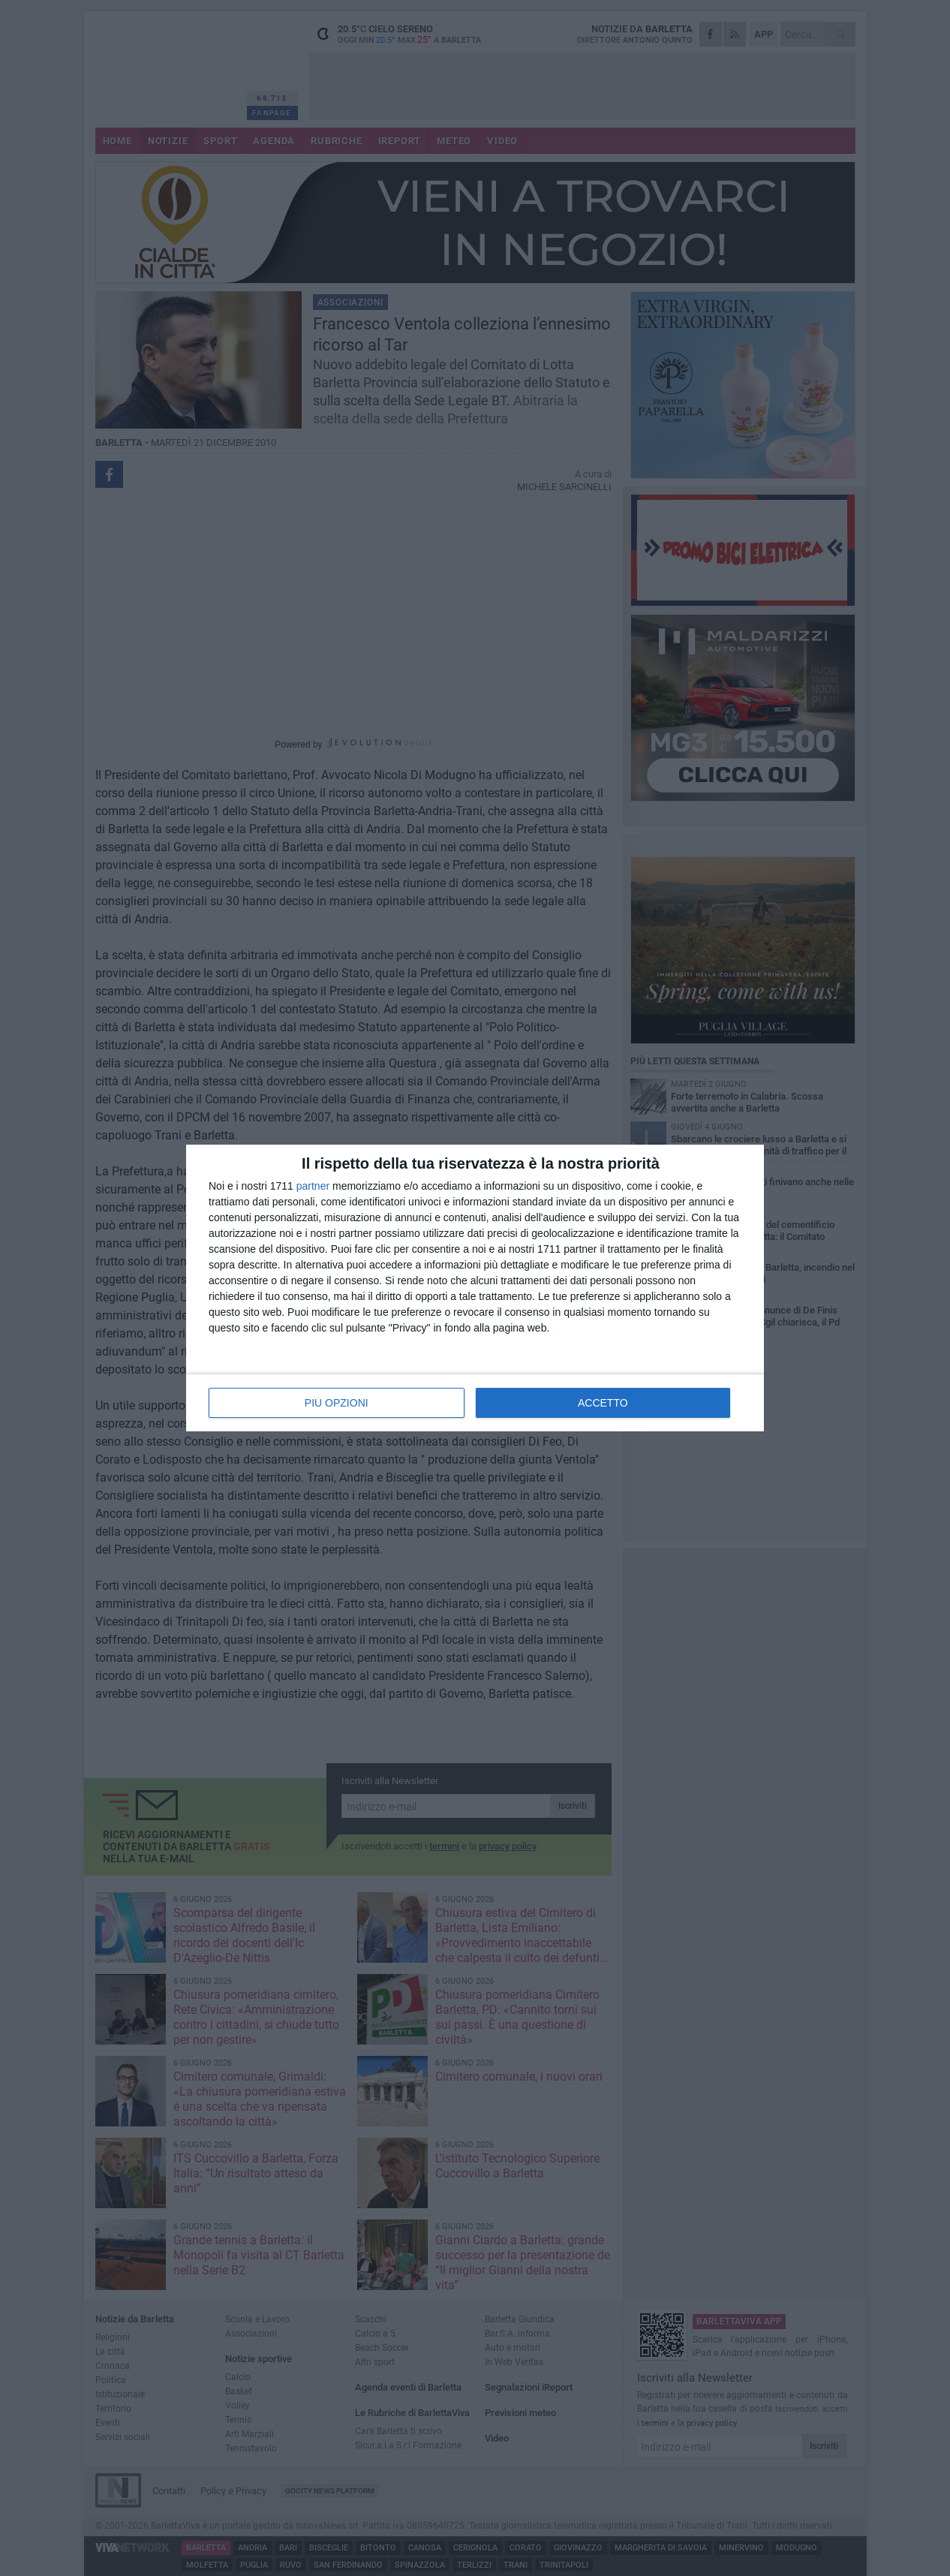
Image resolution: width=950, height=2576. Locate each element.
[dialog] (475, 1288)
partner (312, 1186)
